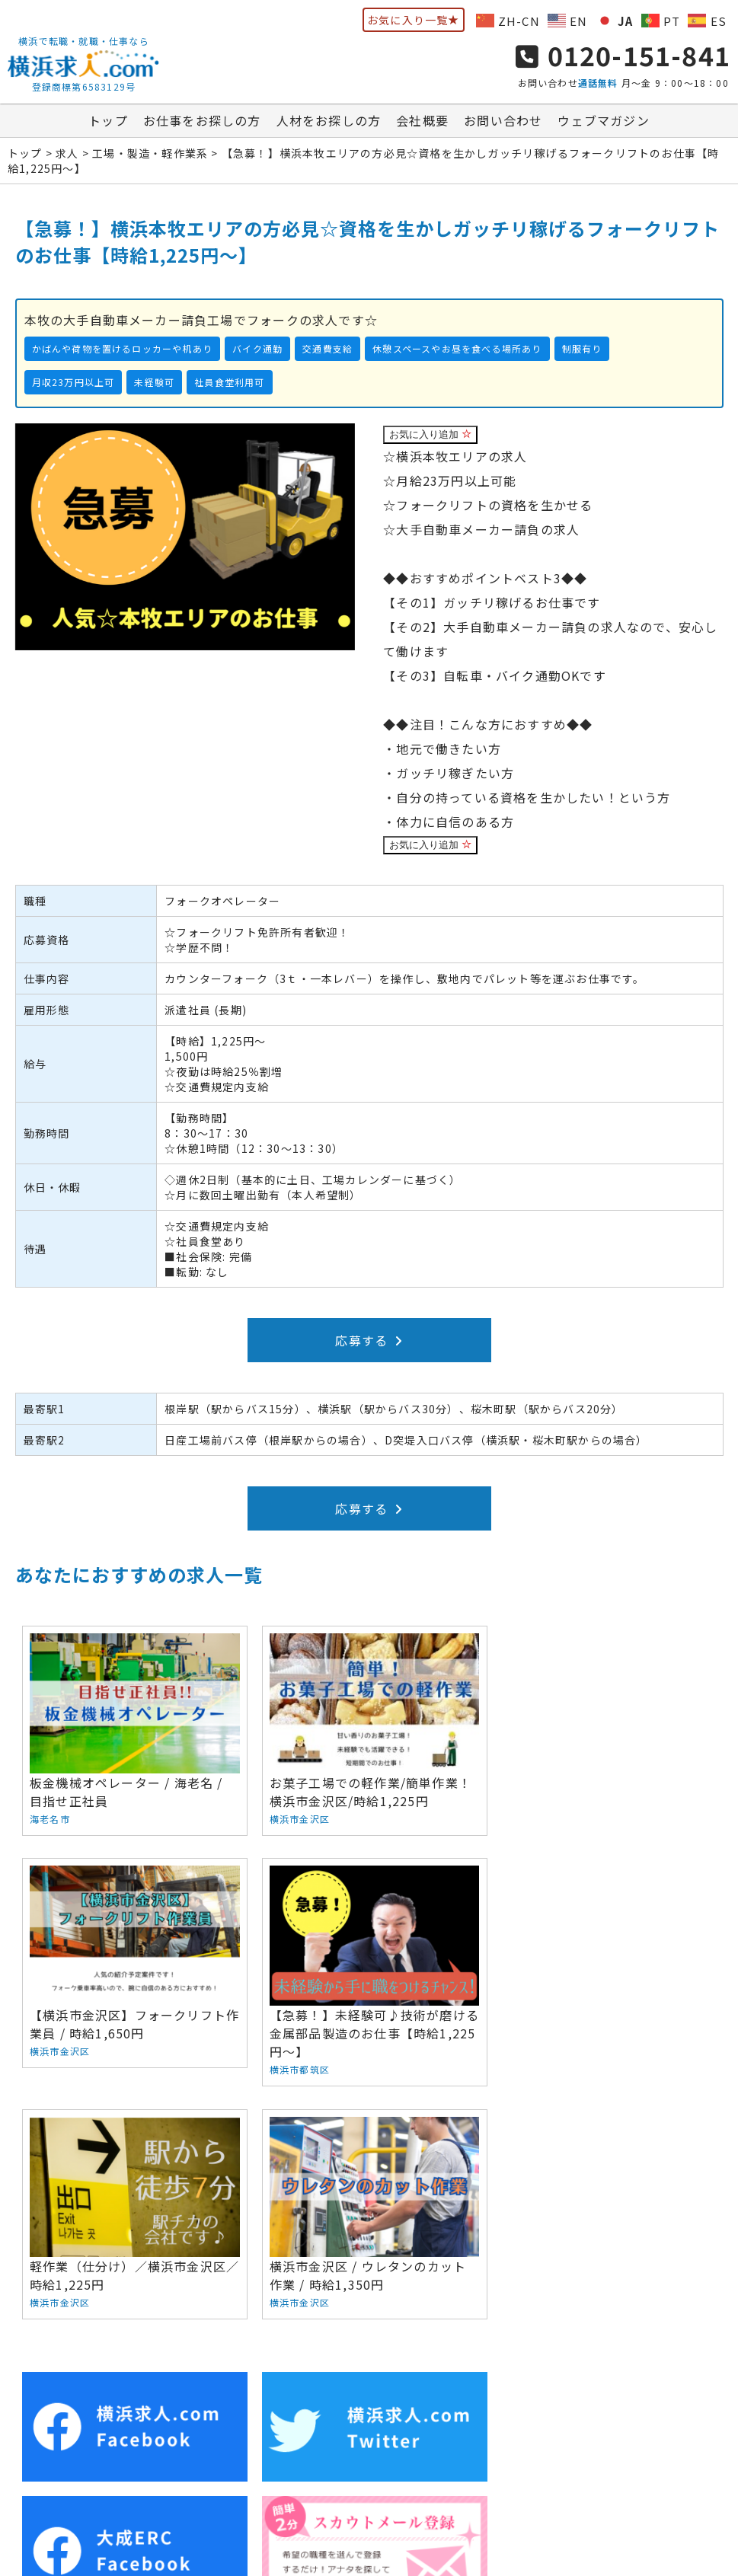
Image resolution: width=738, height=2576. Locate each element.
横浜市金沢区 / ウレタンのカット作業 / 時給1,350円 (605, 1960)
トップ (108, 121)
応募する (368, 1341)
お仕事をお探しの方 (202, 121)
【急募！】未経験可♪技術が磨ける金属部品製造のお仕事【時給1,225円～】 (133, 1969)
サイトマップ (638, 2441)
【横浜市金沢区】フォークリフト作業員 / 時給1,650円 (605, 1729)
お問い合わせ (503, 121)
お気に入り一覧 (413, 19)
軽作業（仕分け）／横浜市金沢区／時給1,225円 (369, 1960)
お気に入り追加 (430, 435)
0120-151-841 (623, 55)
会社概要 (422, 121)
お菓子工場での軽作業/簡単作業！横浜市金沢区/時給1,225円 (369, 1729)
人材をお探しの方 (329, 121)
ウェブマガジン (603, 121)
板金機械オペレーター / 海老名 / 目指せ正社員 (133, 1729)
